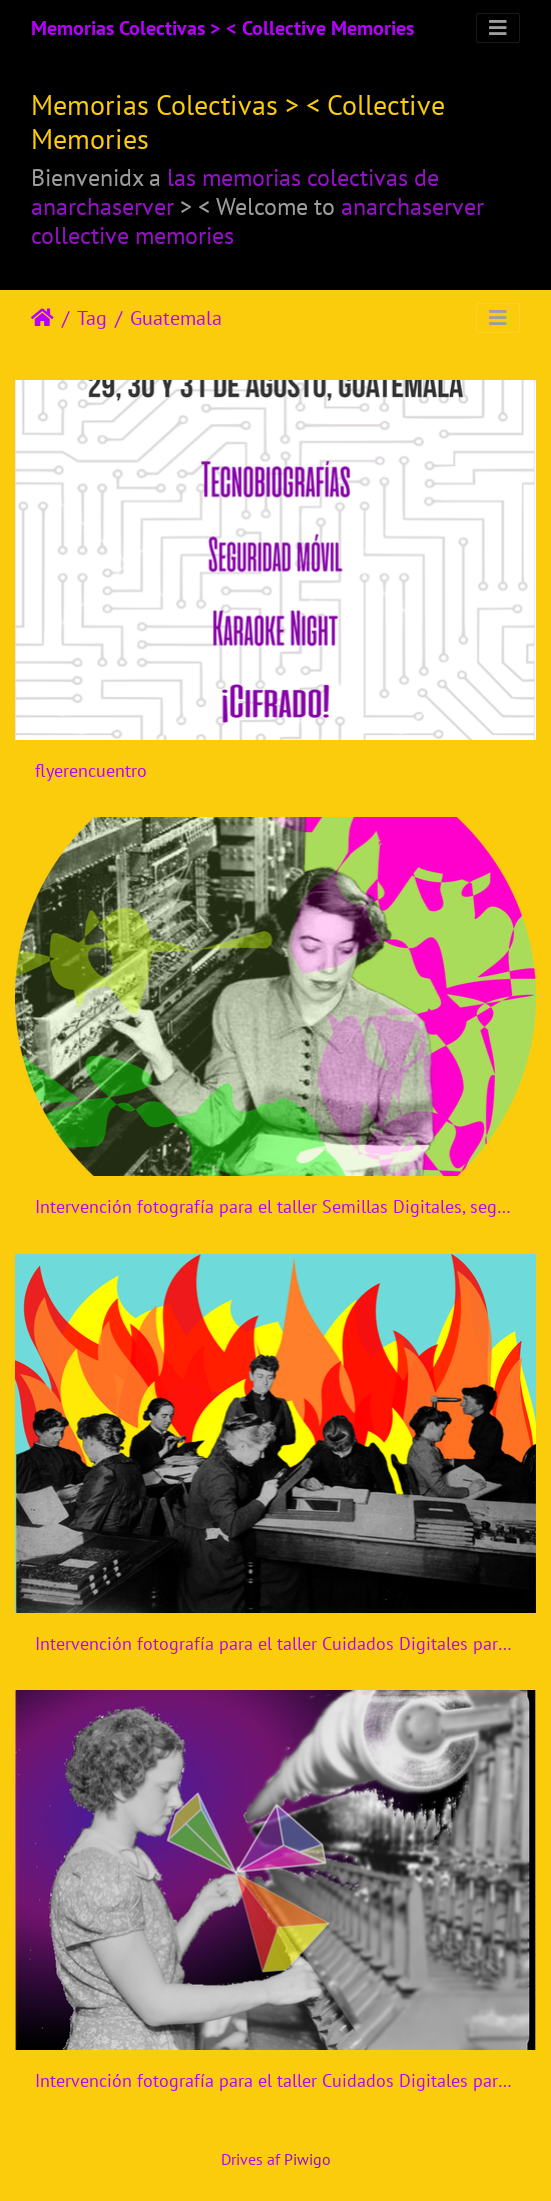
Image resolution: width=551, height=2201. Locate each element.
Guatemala (176, 318)
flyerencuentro (91, 770)
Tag (92, 318)
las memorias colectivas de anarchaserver (235, 191)
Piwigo (307, 2159)
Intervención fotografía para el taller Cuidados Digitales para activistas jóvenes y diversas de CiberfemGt (275, 1643)
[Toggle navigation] (498, 28)
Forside (42, 318)
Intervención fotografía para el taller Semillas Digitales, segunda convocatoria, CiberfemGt (275, 1206)
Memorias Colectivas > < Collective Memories (222, 28)
